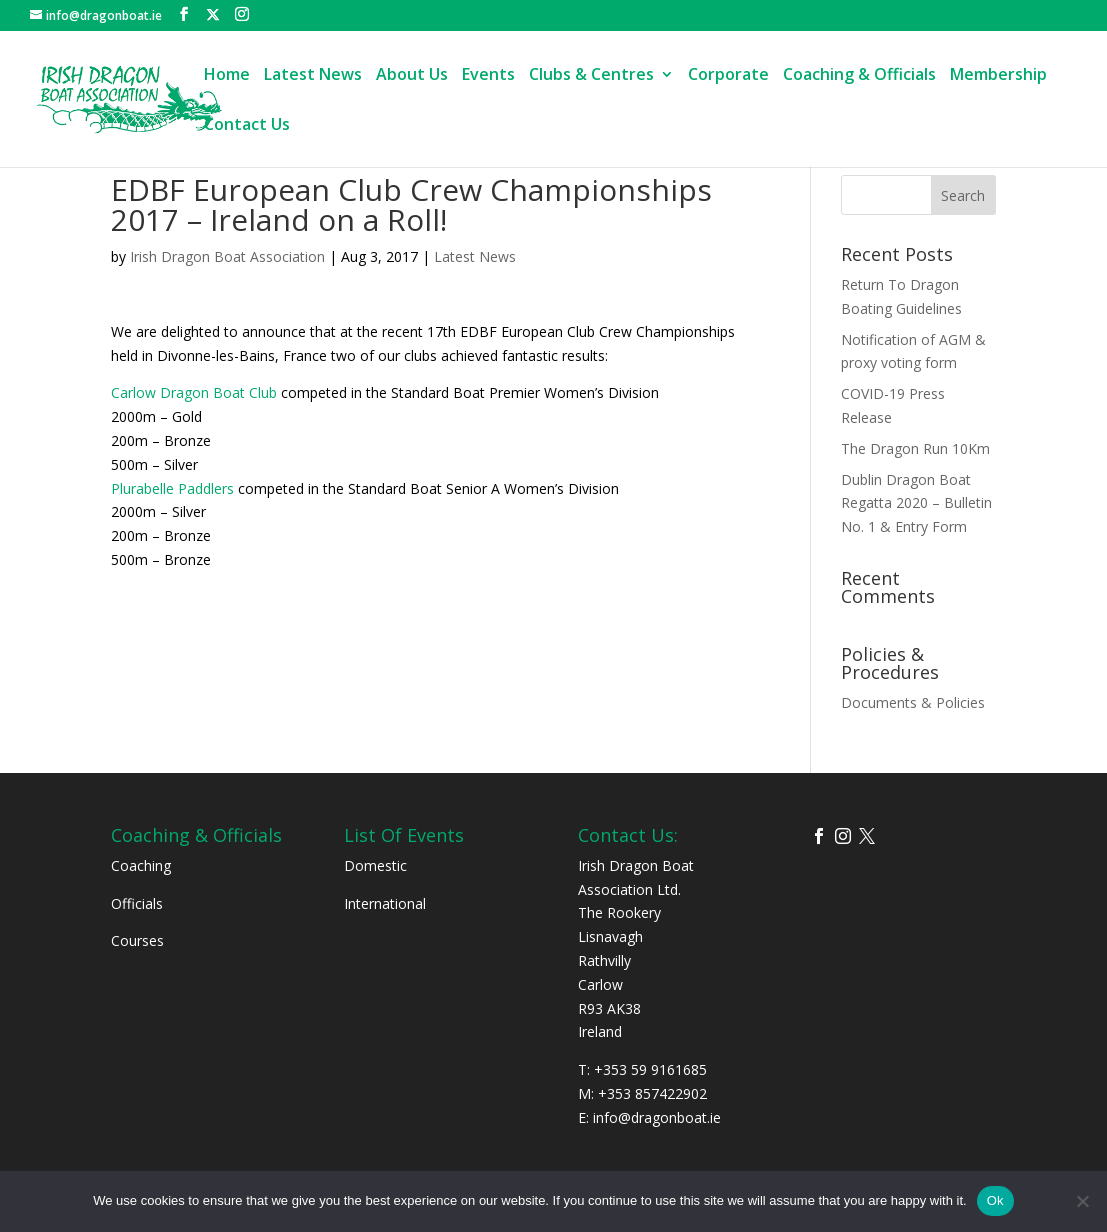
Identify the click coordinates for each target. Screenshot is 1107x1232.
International (385, 903)
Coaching (141, 865)
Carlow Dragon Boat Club (194, 392)
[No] (1082, 1201)
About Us (412, 76)
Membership (998, 76)
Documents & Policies (913, 702)
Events (488, 76)
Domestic (375, 865)
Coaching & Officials (859, 76)
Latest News (313, 76)
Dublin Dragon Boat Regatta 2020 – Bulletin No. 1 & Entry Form (916, 503)
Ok (995, 1200)
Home (227, 76)
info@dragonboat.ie (657, 1117)
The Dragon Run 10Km (915, 448)
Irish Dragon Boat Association (227, 256)
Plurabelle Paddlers (172, 488)
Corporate (728, 76)
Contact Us (247, 126)
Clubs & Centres (591, 76)
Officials (137, 903)
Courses (137, 940)
